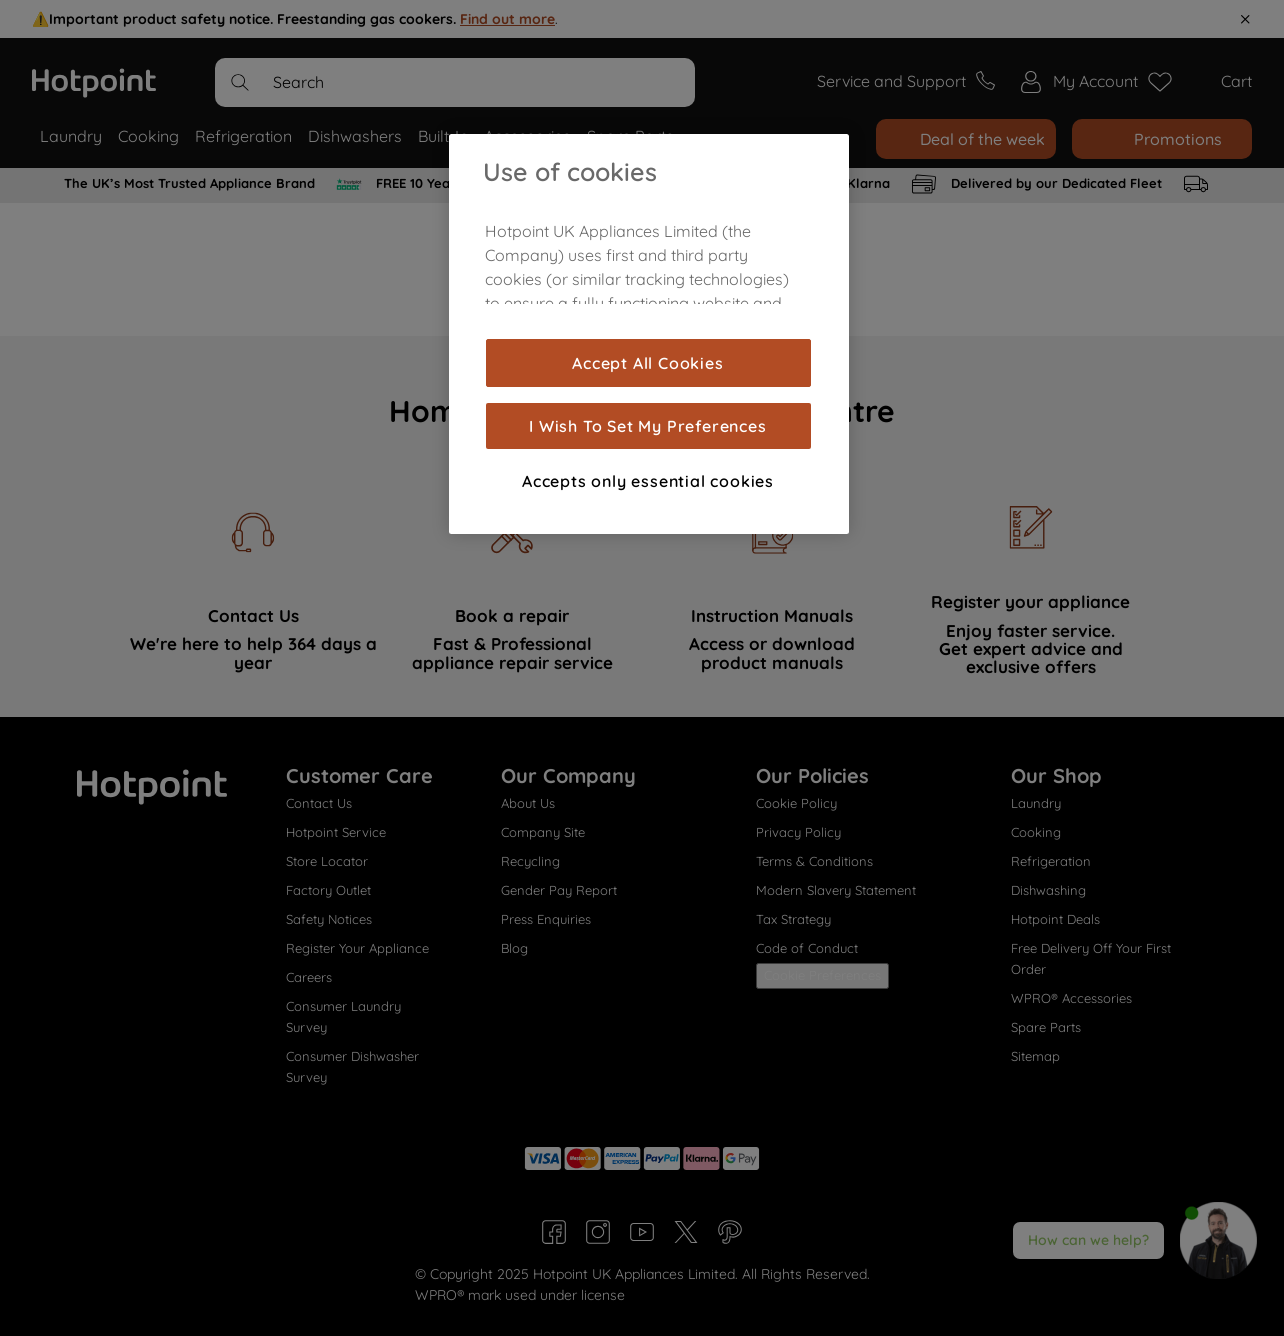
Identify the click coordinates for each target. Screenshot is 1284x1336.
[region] (649, 334)
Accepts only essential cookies (648, 481)
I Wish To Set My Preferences (647, 426)
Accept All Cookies (647, 363)
